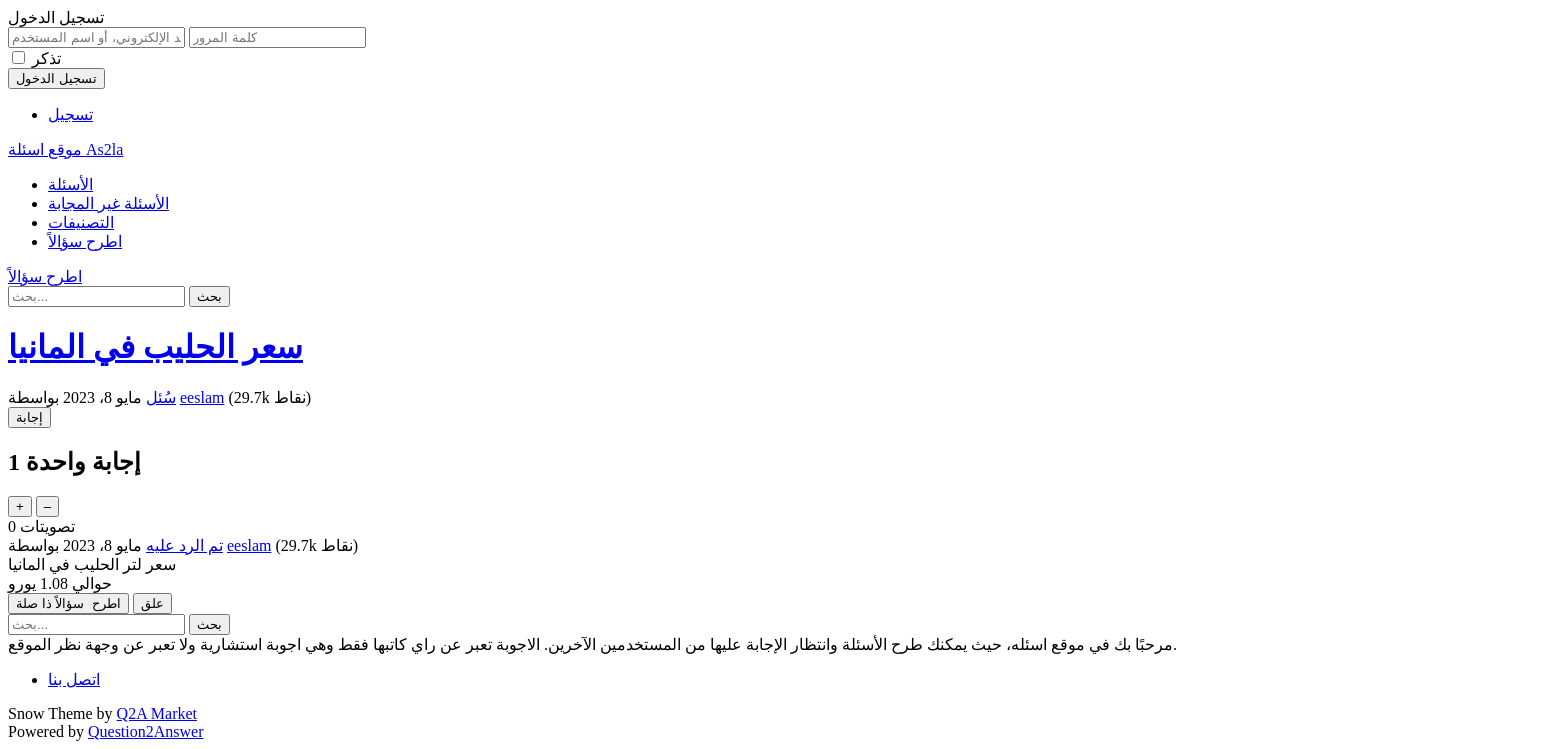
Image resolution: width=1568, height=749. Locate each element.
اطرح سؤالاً (85, 241)
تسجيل (70, 114)
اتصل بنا (74, 679)
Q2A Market (157, 713)
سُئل (161, 397)
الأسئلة (70, 184)
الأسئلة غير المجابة (108, 203)
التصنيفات (81, 222)
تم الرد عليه (184, 545)
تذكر (46, 58)
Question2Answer (146, 731)
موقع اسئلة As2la (65, 149)
